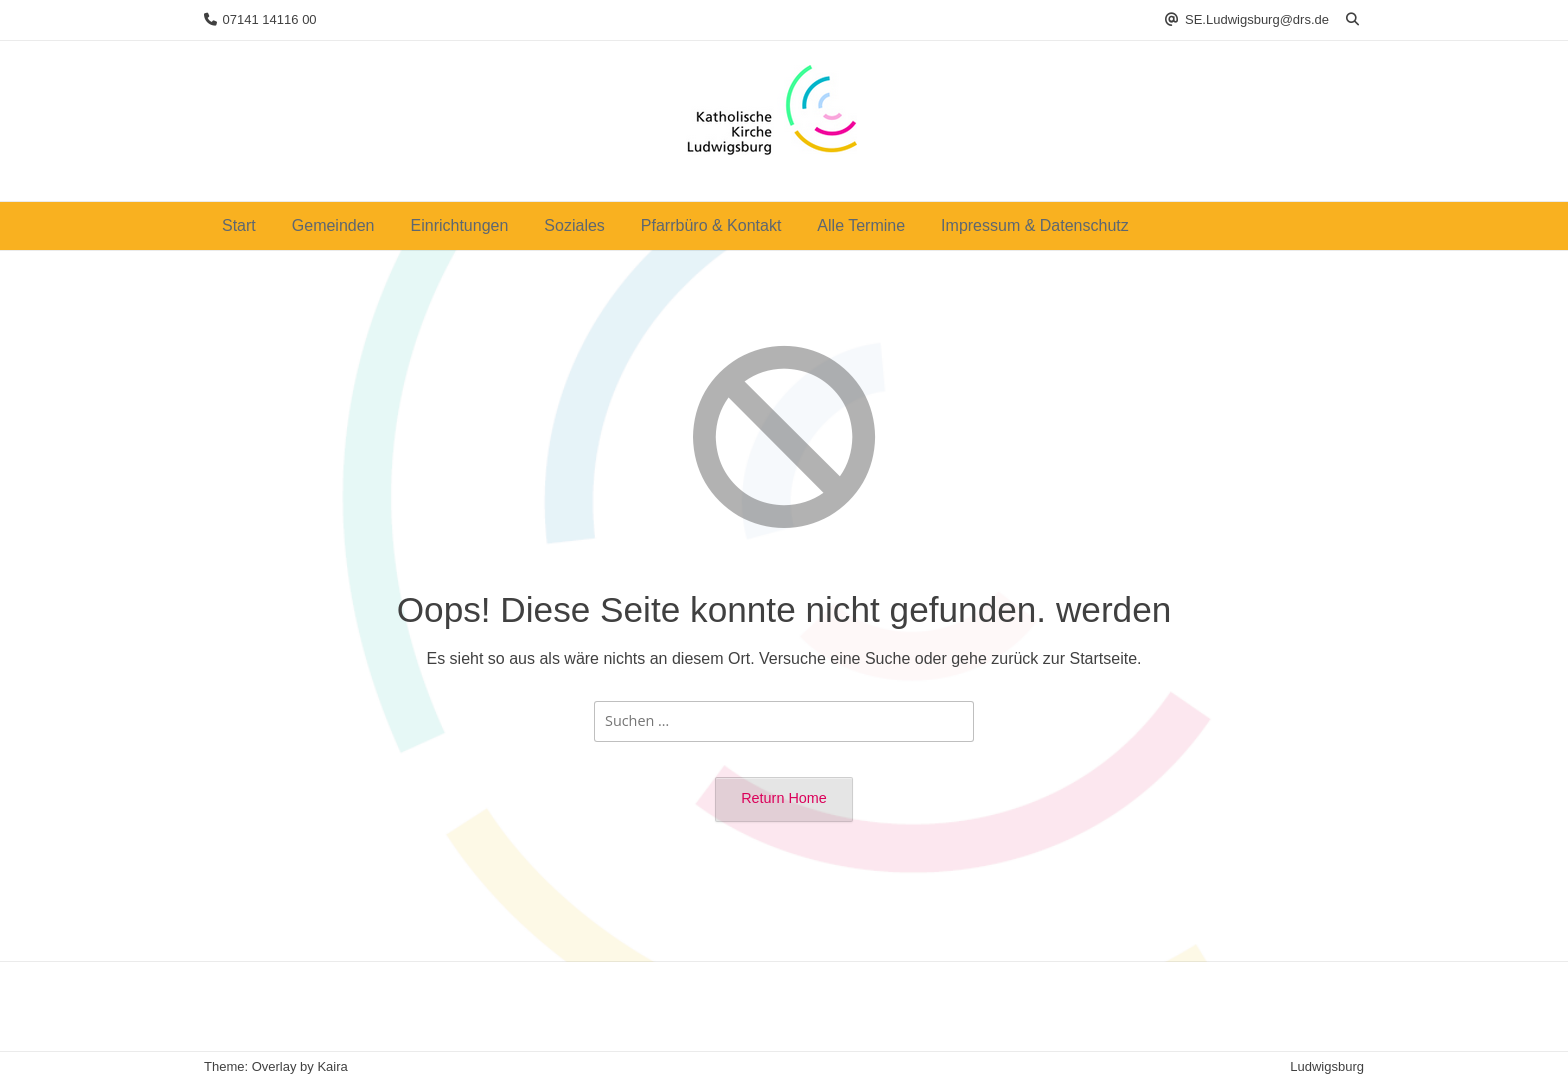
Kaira (332, 1066)
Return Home (784, 798)
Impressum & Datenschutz (1035, 225)
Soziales (574, 225)
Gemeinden (333, 225)
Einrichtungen (460, 225)
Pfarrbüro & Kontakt (711, 225)
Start (239, 225)
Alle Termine (861, 225)
